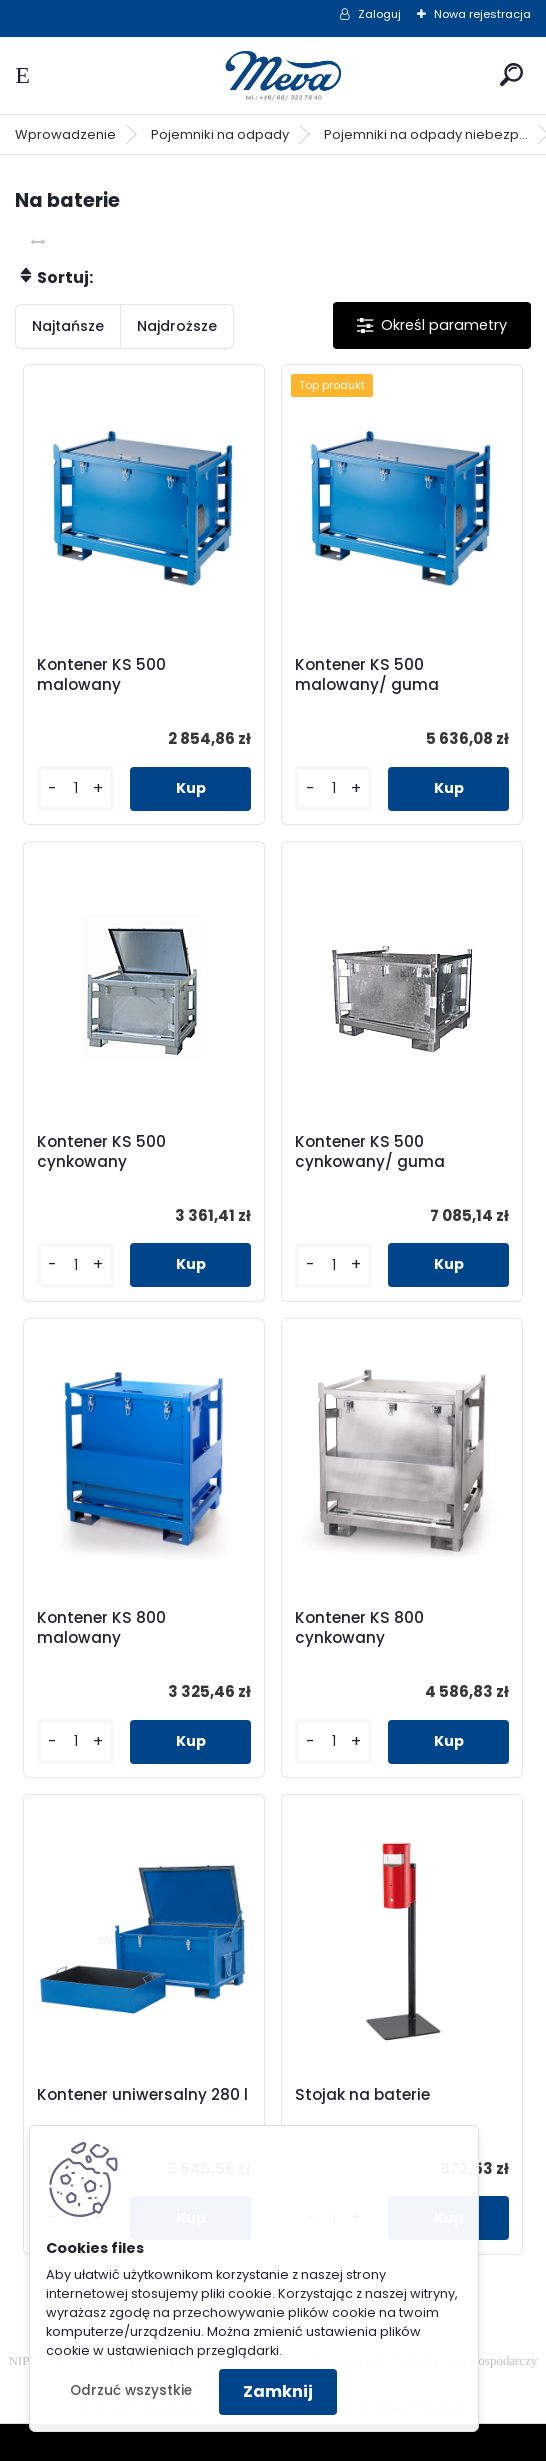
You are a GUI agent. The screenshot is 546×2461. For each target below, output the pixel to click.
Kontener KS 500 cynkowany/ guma (370, 1152)
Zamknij (278, 2391)
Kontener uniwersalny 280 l (142, 2095)
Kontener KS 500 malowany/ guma (367, 675)
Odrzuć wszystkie (131, 2390)
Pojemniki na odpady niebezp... (426, 134)
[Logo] (273, 75)
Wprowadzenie (65, 134)
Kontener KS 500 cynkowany (101, 1152)
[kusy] (75, 788)
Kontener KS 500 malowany (101, 675)
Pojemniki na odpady (220, 134)
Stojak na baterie (362, 2095)
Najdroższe (177, 326)
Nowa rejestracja (482, 14)
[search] (511, 74)
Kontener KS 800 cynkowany (359, 1628)
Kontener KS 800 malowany (101, 1628)
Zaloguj (379, 14)
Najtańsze (68, 326)
